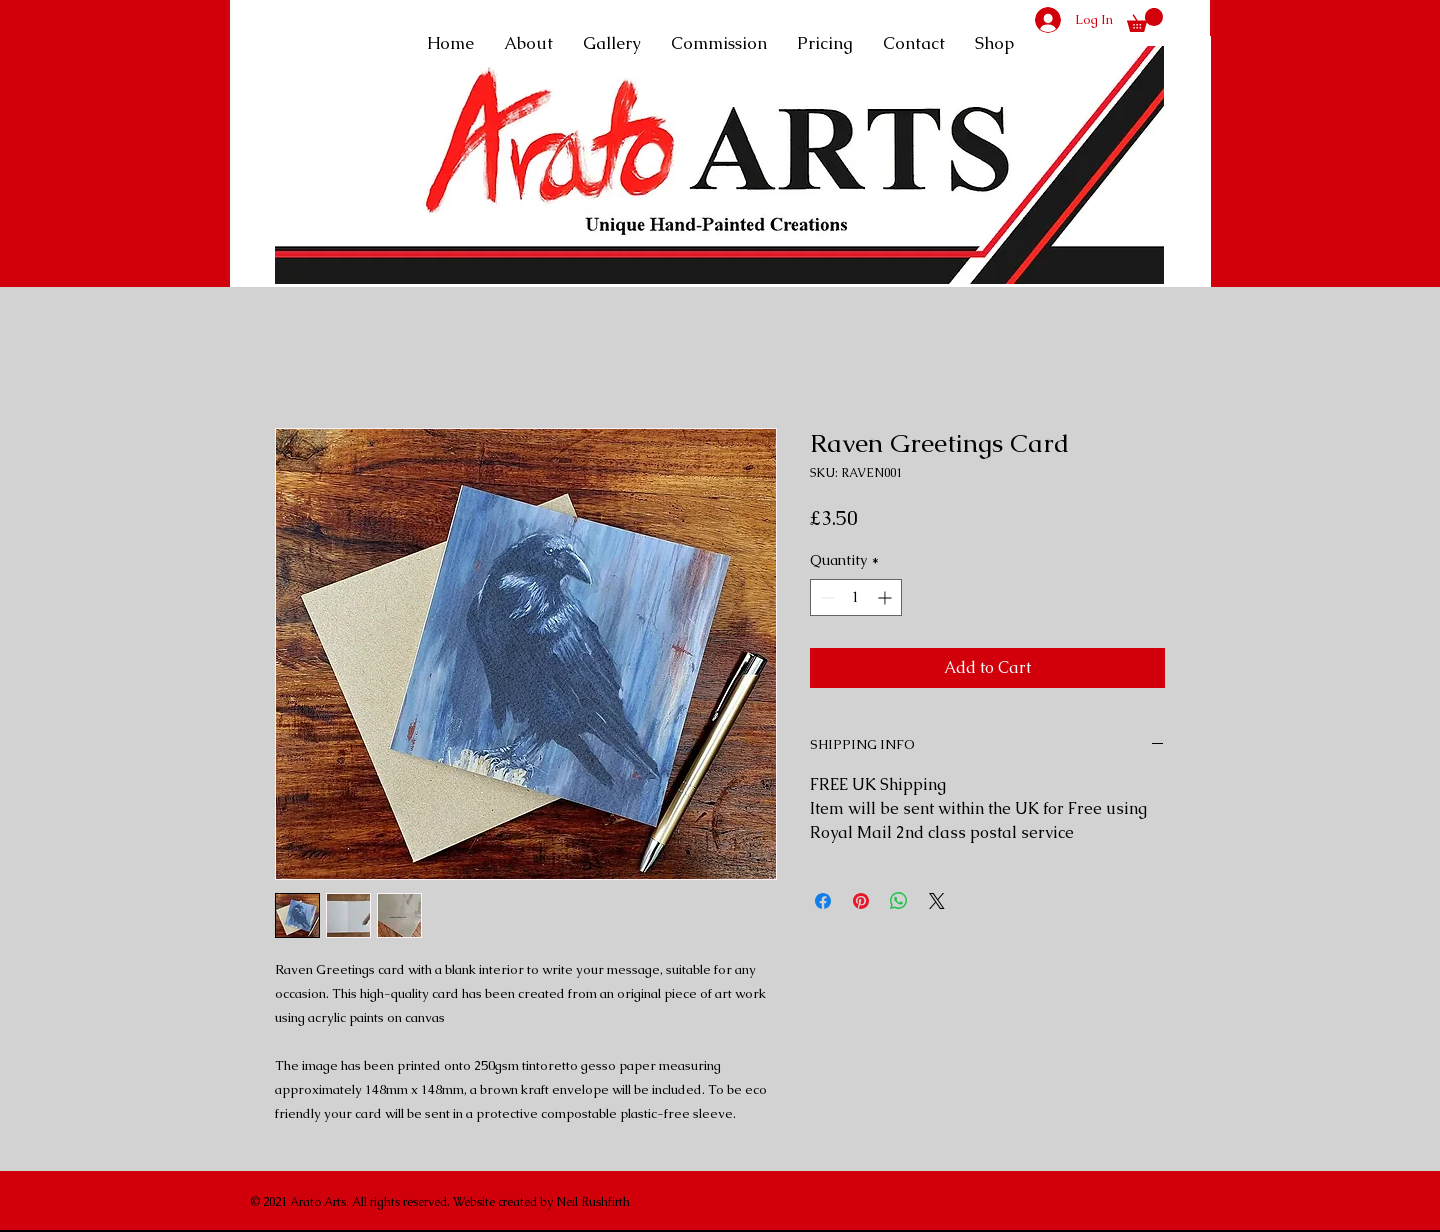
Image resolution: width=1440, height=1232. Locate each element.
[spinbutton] (856, 597)
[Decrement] (825, 597)
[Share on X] (937, 901)
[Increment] (886, 597)
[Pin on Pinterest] (861, 901)
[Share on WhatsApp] (899, 901)
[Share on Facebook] (823, 901)
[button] (1145, 20)
